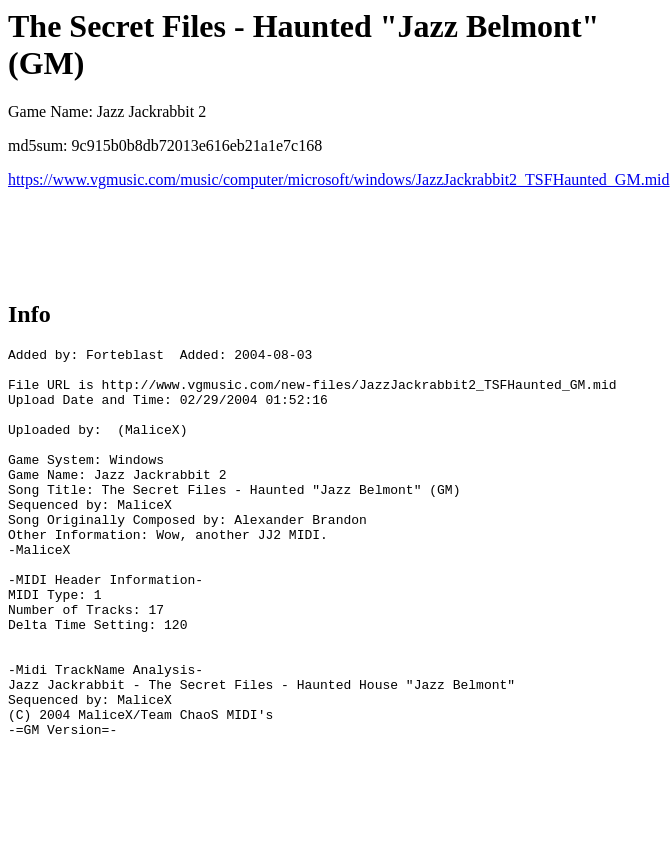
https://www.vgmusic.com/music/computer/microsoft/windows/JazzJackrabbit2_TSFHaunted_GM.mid (339, 179)
